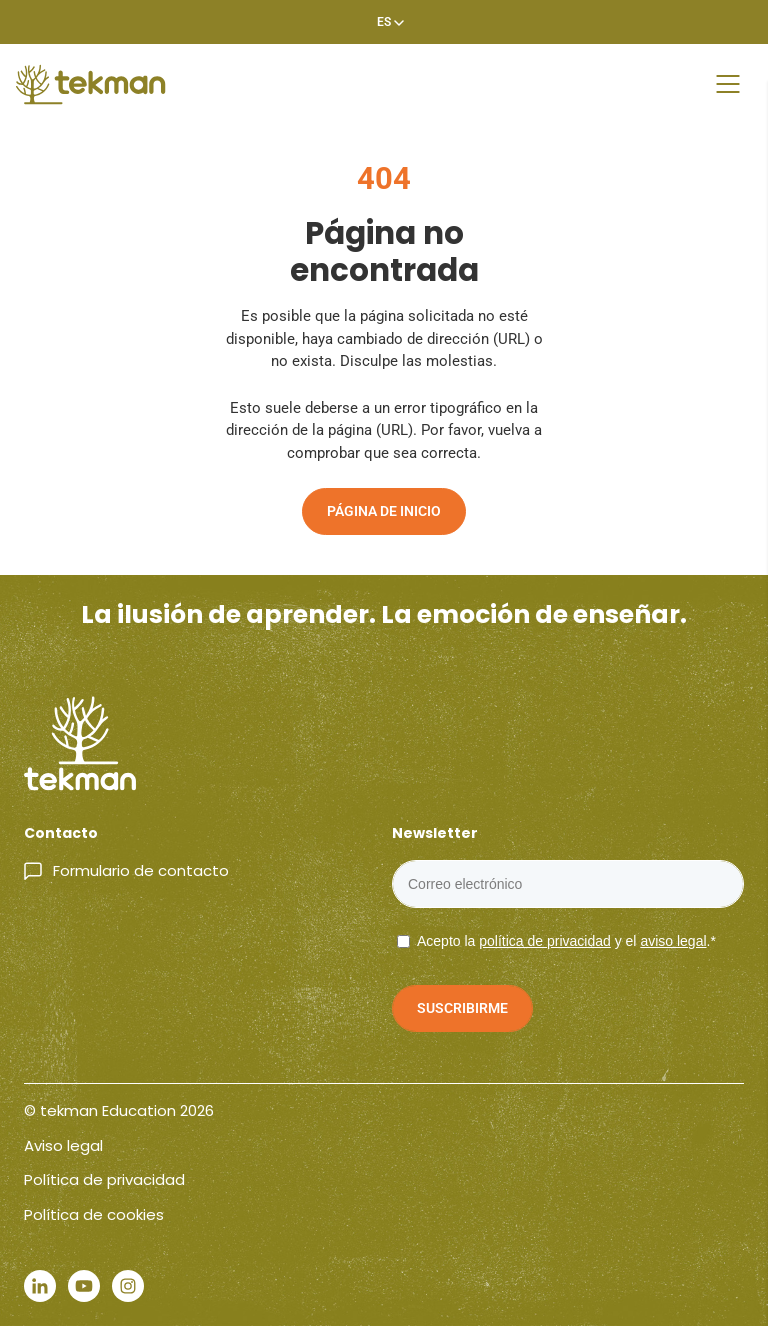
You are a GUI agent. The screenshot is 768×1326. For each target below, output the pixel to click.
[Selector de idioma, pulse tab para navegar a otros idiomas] (384, 22)
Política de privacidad (104, 1179)
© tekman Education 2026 (119, 1110)
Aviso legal (63, 1145)
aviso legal (673, 941)
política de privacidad (545, 941)
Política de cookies (94, 1214)
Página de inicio (384, 511)
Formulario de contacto (141, 870)
